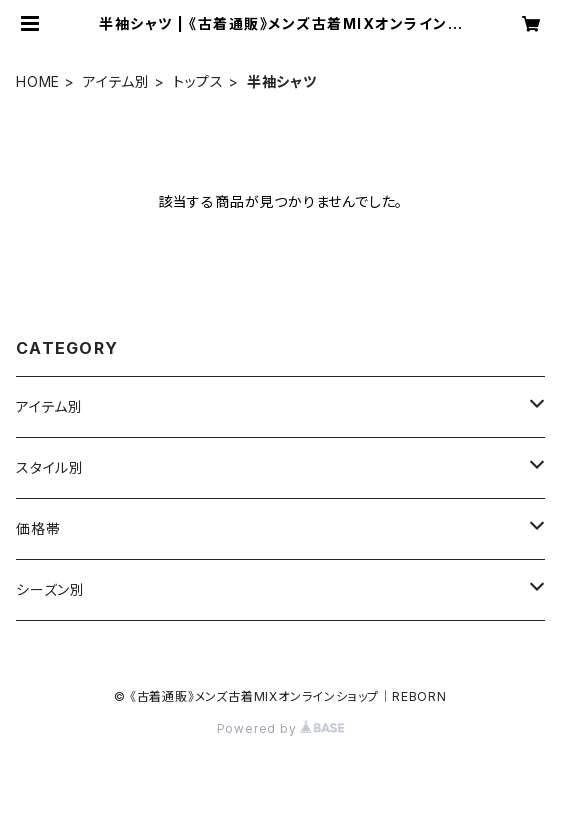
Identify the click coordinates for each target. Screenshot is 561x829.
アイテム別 (116, 81)
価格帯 (38, 528)
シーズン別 (50, 589)
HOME (38, 81)
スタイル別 (50, 467)
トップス (198, 81)
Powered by (281, 728)
